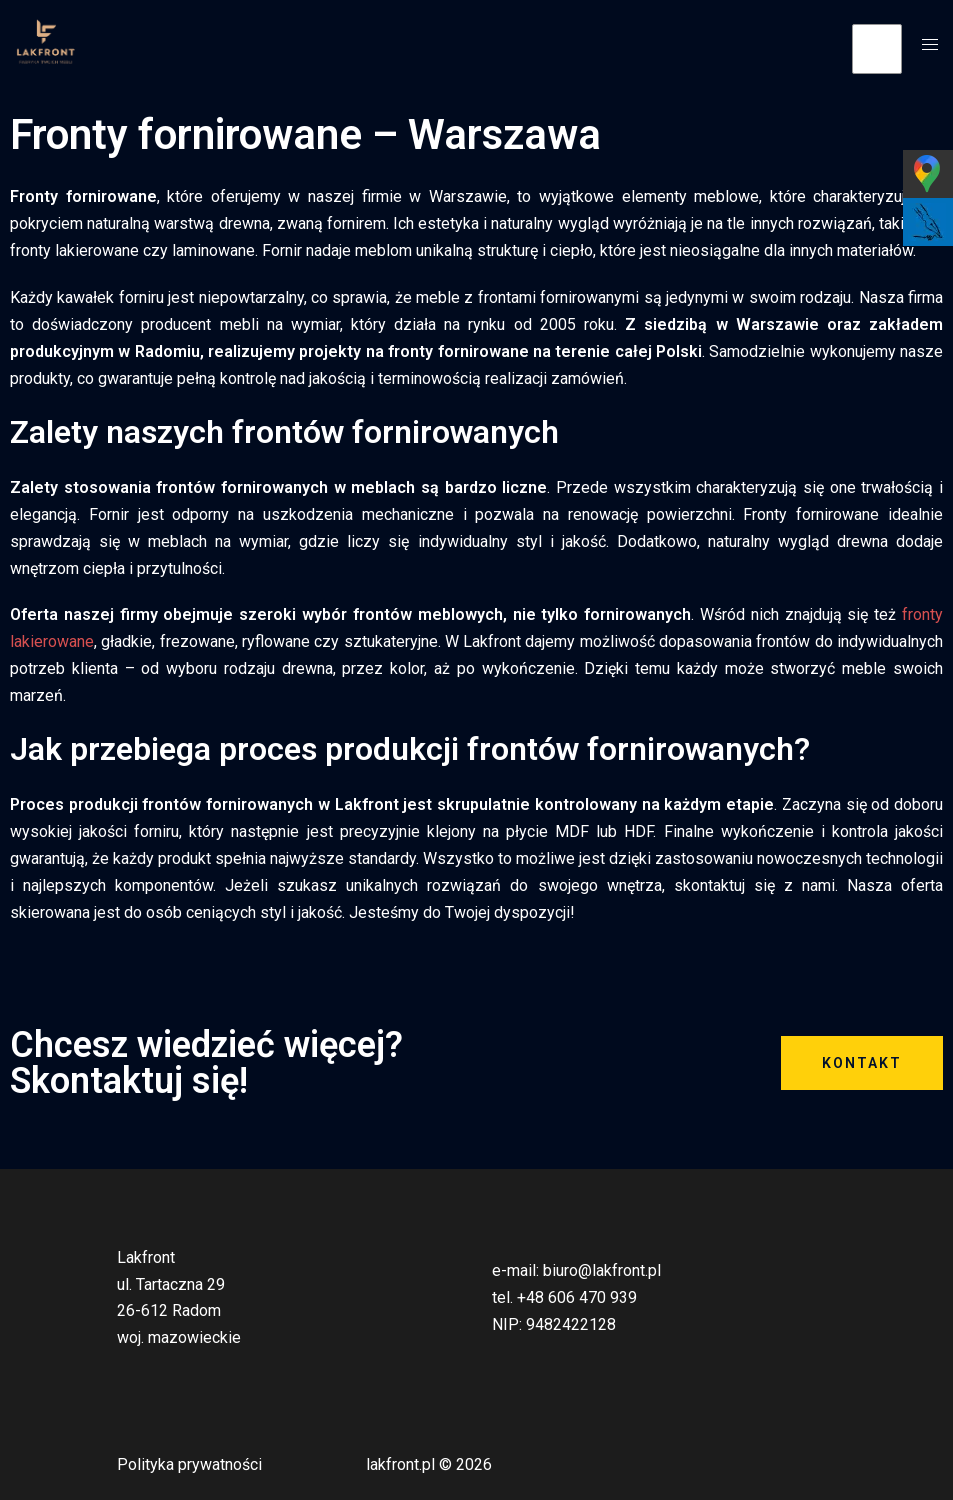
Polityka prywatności (189, 1464)
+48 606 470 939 (577, 1297)
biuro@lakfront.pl (602, 1270)
